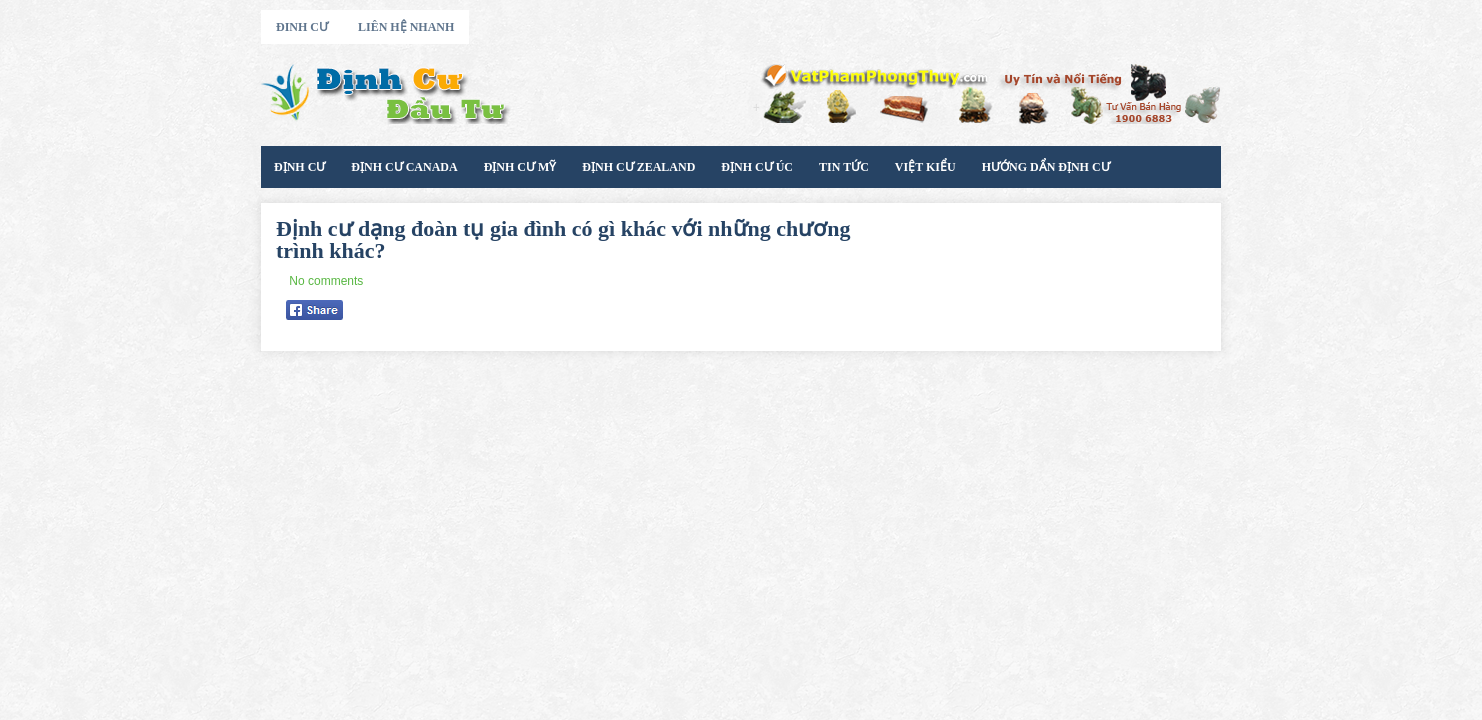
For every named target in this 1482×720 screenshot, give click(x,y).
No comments (326, 281)
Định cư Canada (404, 167)
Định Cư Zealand (638, 167)
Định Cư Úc (757, 167)
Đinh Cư (302, 27)
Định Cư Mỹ (520, 167)
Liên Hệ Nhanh (406, 27)
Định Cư (299, 167)
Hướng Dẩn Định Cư (1046, 167)
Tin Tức (844, 167)
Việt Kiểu (925, 167)
